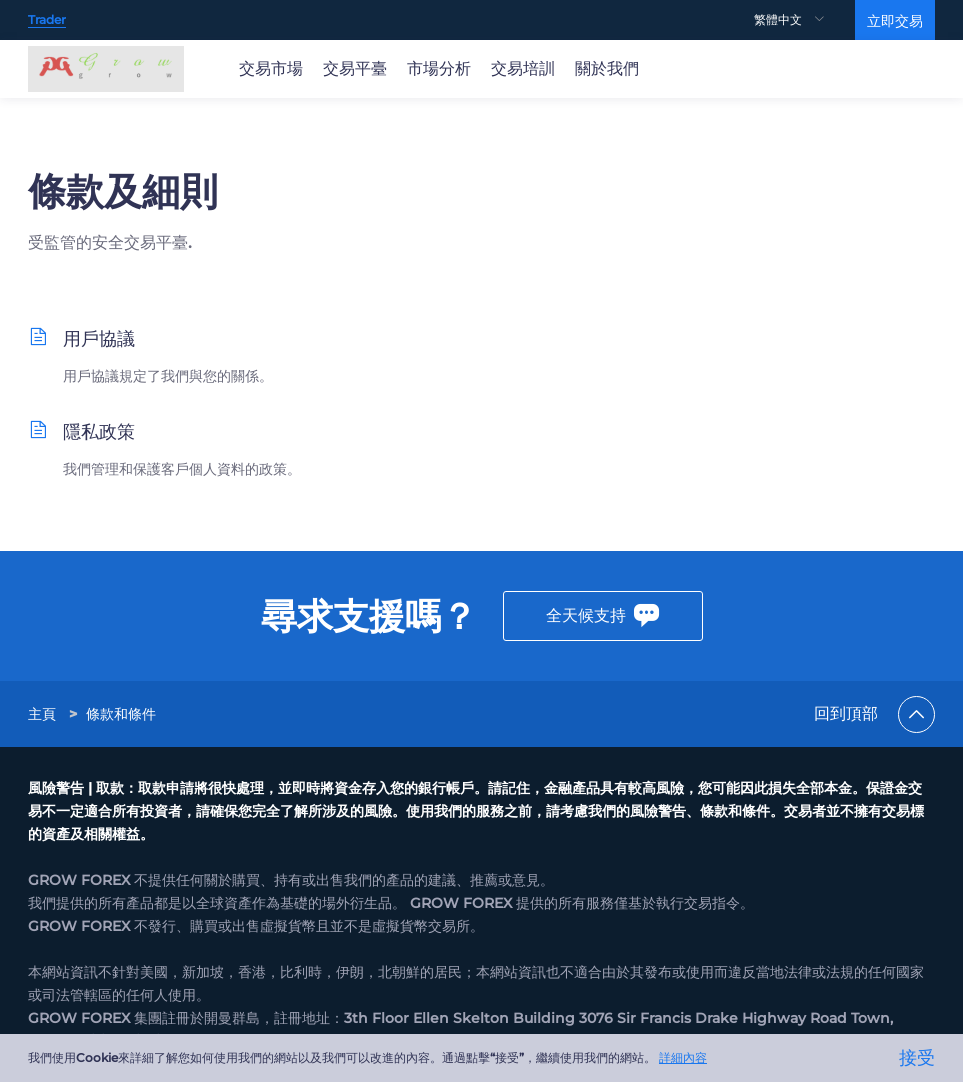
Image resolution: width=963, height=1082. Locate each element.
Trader (47, 19)
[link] (44, 714)
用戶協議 (99, 339)
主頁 (42, 714)
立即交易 (895, 21)
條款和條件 (121, 714)
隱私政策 (99, 432)
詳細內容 (683, 1057)
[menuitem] (804, 20)
